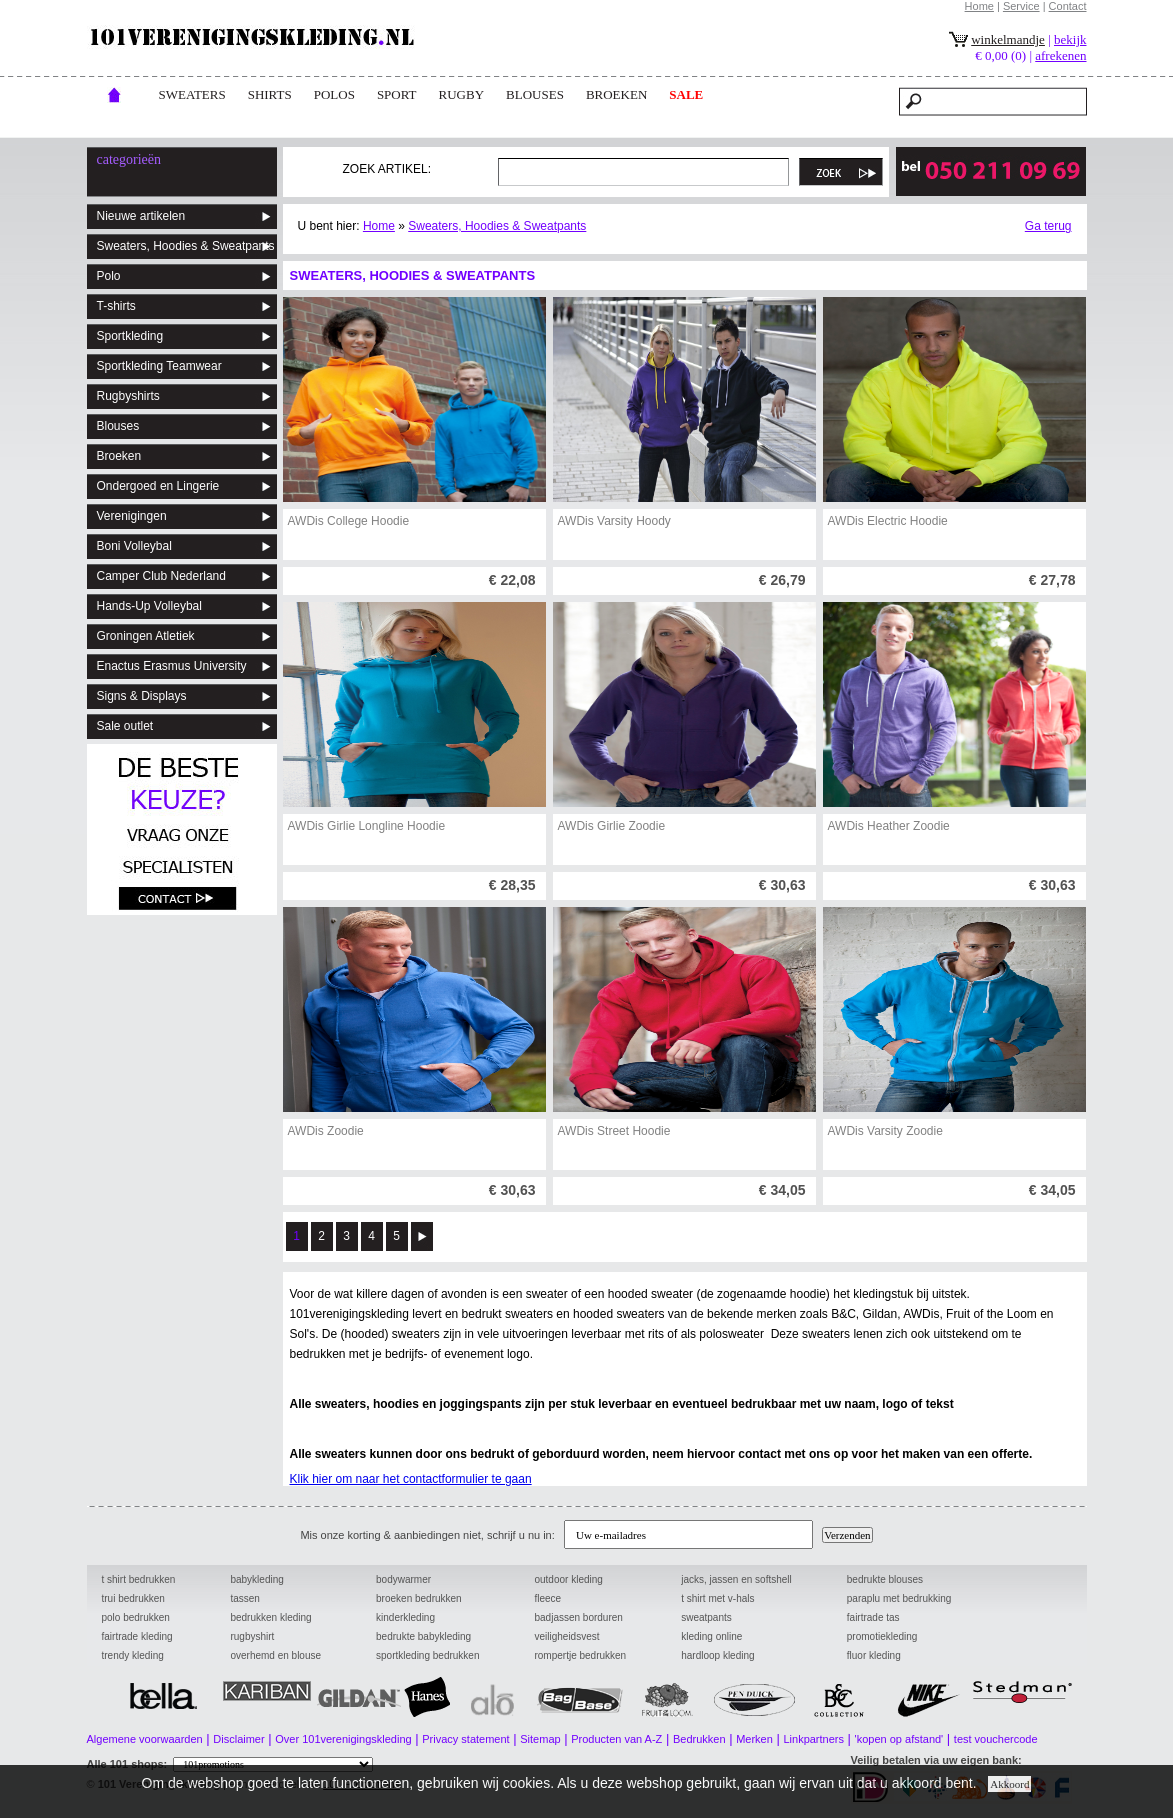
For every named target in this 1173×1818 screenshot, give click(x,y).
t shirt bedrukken (139, 1579)
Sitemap (540, 1739)
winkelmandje (1008, 39)
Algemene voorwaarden (145, 1739)
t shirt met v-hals (717, 1598)
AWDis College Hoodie (349, 521)
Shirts (270, 94)
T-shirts (116, 306)
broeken (616, 94)
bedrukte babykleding (423, 1636)
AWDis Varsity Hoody (614, 521)
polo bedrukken (136, 1617)
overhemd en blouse (275, 1655)
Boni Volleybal (134, 546)
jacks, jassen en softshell (736, 1579)
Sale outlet (125, 726)
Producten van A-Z (616, 1739)
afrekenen (1060, 55)
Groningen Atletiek (146, 636)
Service (1021, 6)
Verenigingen (132, 516)
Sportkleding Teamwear (159, 366)
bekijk (1070, 39)
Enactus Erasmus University (172, 666)
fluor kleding (874, 1655)
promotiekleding (882, 1636)
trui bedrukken (133, 1598)
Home (979, 6)
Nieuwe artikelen (141, 216)
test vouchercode (996, 1739)
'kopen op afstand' (899, 1739)
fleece (547, 1598)
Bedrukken (699, 1739)
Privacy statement (465, 1739)
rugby (462, 94)
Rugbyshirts (128, 396)
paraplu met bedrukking (899, 1598)
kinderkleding (405, 1617)
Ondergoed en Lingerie (158, 486)
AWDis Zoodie (326, 1131)
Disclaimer (238, 1739)
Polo (109, 276)
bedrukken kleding (270, 1617)
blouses (535, 94)
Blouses (118, 426)
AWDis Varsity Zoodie (885, 1131)
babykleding (256, 1579)
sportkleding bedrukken (427, 1655)
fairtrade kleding (137, 1636)
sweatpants (706, 1617)
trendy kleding (133, 1655)
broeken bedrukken (419, 1598)
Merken (754, 1739)
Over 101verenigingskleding (343, 1739)
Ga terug (1048, 226)
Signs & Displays (142, 696)
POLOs (334, 94)
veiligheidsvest (566, 1636)
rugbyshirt (252, 1636)
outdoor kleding (568, 1579)
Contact (1068, 6)
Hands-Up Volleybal (149, 606)
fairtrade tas (873, 1617)
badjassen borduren (578, 1617)
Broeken (119, 456)
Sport (397, 94)
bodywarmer (403, 1579)
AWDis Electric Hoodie (888, 521)
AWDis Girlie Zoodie (612, 826)
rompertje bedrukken (580, 1655)
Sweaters (192, 94)
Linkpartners (813, 1739)
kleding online (711, 1636)
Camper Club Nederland (161, 576)
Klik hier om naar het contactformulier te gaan (411, 1479)
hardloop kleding (717, 1655)
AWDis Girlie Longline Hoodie (367, 826)
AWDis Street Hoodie (614, 1131)
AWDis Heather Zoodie (889, 826)
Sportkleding (130, 336)
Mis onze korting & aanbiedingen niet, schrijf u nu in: (430, 1535)
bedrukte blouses (885, 1579)
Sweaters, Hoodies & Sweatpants (186, 246)
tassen (244, 1598)
